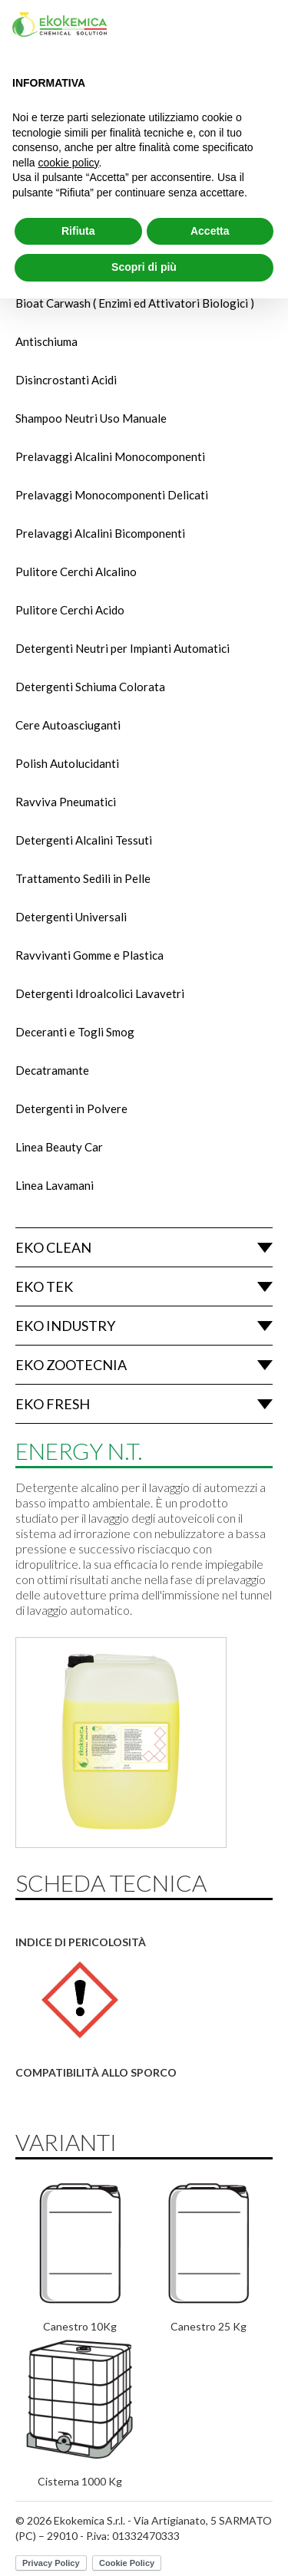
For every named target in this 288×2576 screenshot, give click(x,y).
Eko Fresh (52, 1404)
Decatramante (52, 1070)
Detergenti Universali (71, 917)
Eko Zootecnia (71, 1364)
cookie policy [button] (68, 162)
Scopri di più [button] (144, 267)
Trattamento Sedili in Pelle (83, 878)
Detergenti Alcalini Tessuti (83, 840)
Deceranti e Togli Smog (74, 1032)
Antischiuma (46, 341)
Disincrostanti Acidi (66, 380)
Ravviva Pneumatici (65, 802)
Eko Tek (44, 1286)
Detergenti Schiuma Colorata (90, 686)
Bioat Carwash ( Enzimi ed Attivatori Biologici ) (134, 303)
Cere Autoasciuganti (68, 725)
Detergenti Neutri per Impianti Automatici (122, 648)
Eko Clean (53, 1247)
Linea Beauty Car (59, 1147)
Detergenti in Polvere (71, 1108)
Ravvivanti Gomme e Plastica (89, 955)
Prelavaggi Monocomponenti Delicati (111, 495)
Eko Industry (65, 1325)
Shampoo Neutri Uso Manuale (91, 418)
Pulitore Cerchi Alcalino (76, 571)
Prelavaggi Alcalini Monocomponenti (110, 456)
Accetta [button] (210, 231)
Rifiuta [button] (78, 231)
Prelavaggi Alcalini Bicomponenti (100, 533)
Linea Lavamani (54, 1185)
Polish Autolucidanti (67, 763)
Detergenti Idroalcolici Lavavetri (99, 993)
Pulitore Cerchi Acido (69, 610)
